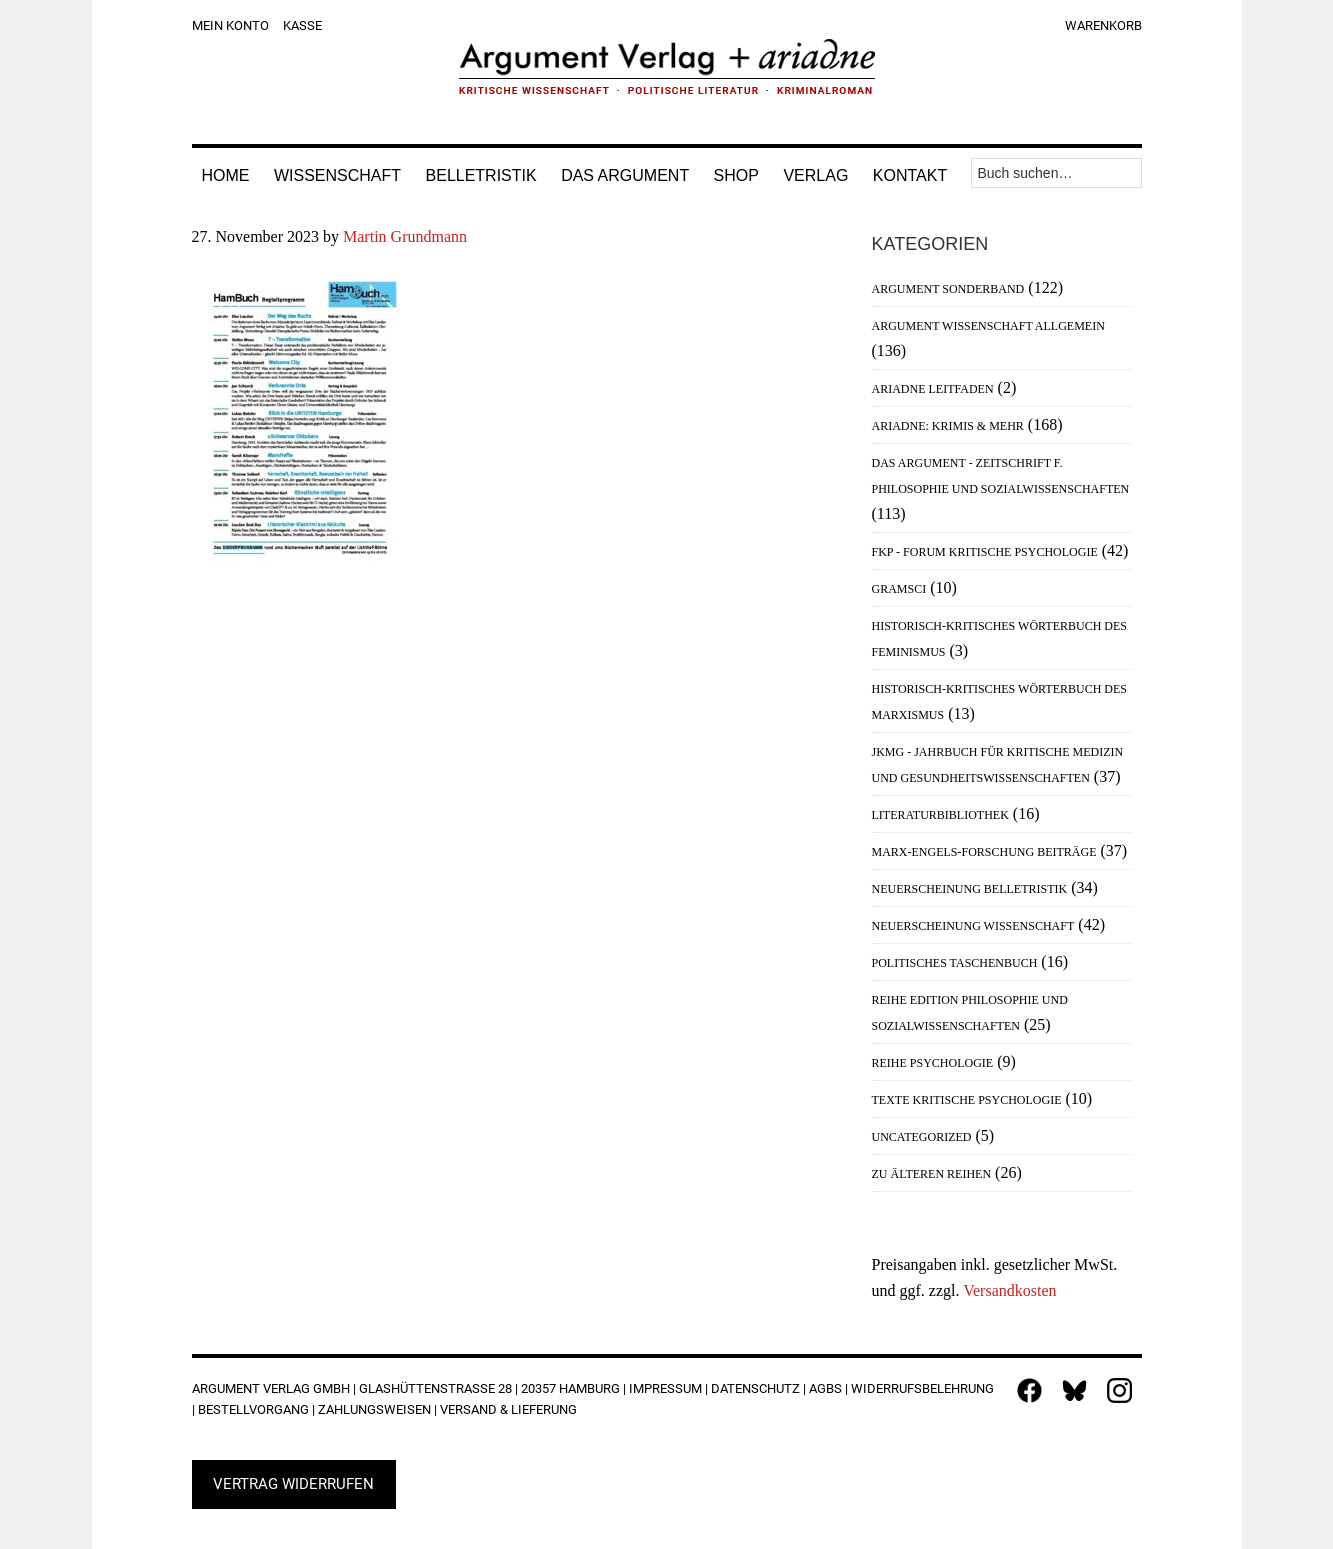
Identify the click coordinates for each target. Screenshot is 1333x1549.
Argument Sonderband (948, 289)
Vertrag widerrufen (293, 1484)
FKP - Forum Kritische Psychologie (985, 552)
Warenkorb (1103, 25)
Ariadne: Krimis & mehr (948, 426)
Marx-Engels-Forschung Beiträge (984, 852)
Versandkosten (1009, 1290)
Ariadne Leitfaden (933, 389)
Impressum (665, 1388)
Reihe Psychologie (933, 1063)
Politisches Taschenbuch (955, 963)
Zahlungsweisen (374, 1409)
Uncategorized (922, 1137)
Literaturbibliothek (940, 815)
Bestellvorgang (253, 1409)
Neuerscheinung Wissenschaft (973, 926)
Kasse (302, 25)
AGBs (825, 1388)
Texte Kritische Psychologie (967, 1100)
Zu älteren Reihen (932, 1174)
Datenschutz (755, 1388)
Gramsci (899, 589)
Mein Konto (230, 25)
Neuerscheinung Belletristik (970, 889)
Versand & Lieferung (508, 1409)
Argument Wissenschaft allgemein (988, 326)
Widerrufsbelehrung (922, 1388)
